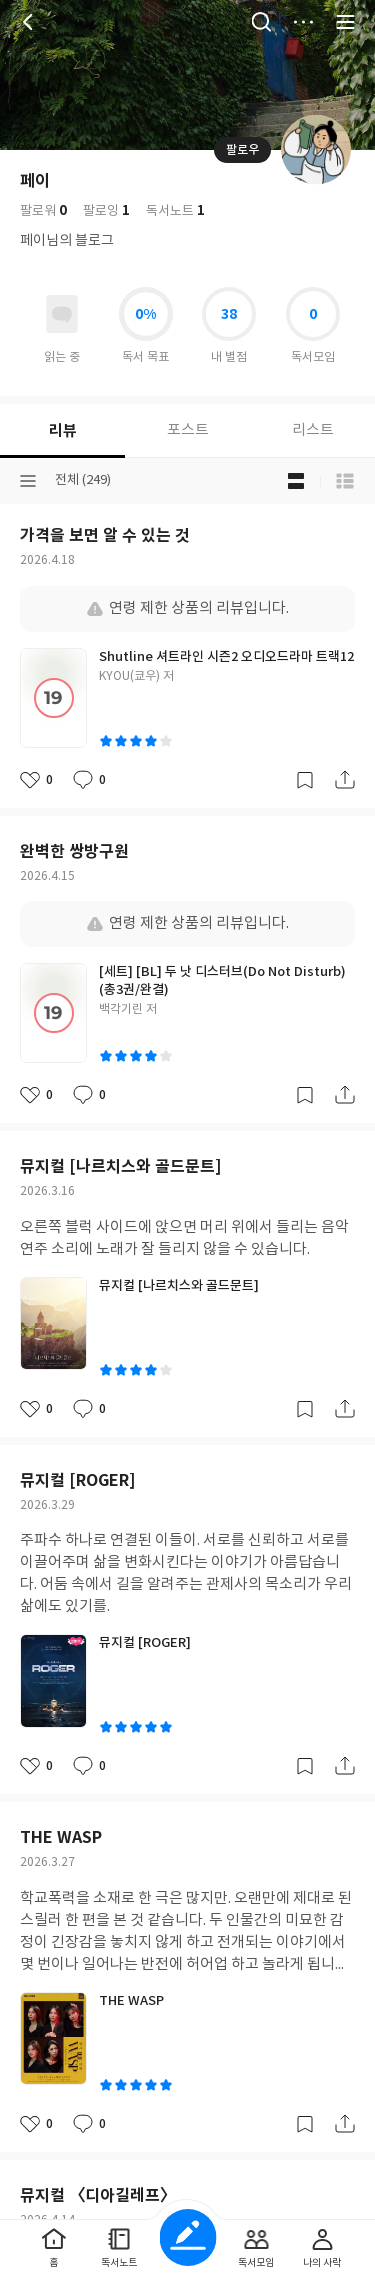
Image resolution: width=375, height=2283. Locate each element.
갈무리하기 (305, 780)
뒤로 (30, 22)
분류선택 (28, 481)
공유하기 (345, 780)
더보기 (303, 22)
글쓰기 (187, 2237)
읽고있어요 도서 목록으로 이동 (62, 314)
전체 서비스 (345, 22)
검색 (261, 22)
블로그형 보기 (296, 481)
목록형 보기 (345, 481)
